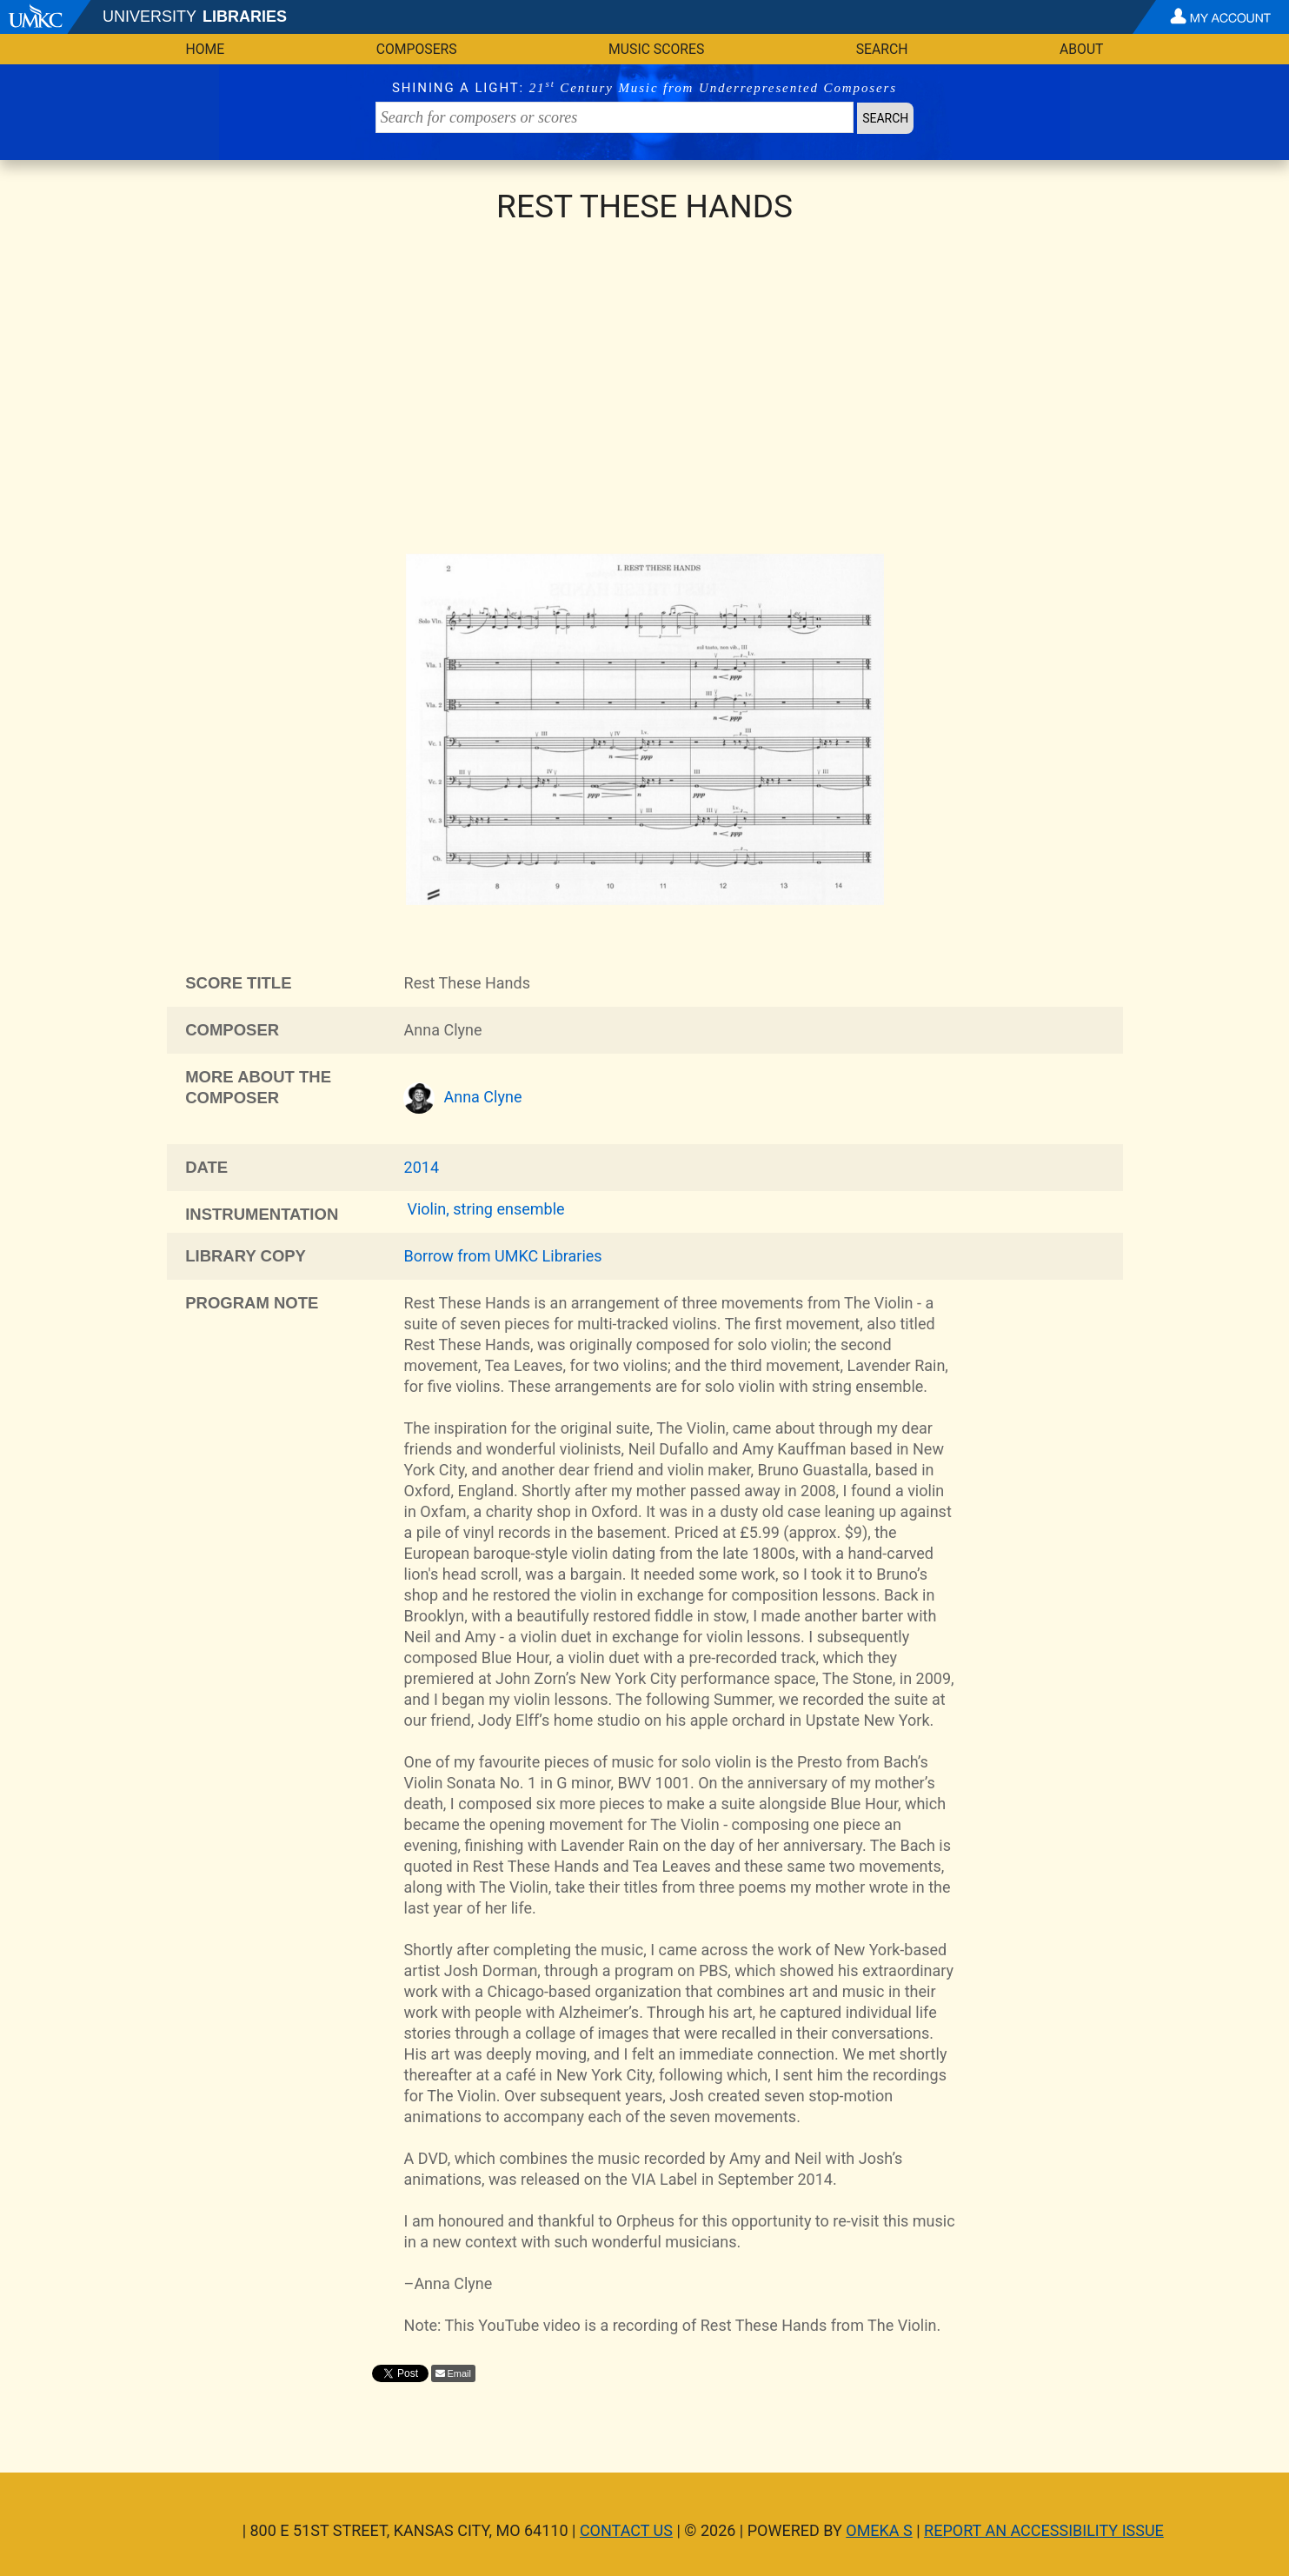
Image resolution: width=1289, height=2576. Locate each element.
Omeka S (879, 2530)
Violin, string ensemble (485, 1209)
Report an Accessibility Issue (1044, 2530)
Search (882, 49)
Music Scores (656, 49)
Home (205, 49)
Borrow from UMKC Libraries (503, 1256)
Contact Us (626, 2530)
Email (460, 2373)
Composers (416, 49)
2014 (421, 1167)
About (1082, 49)
